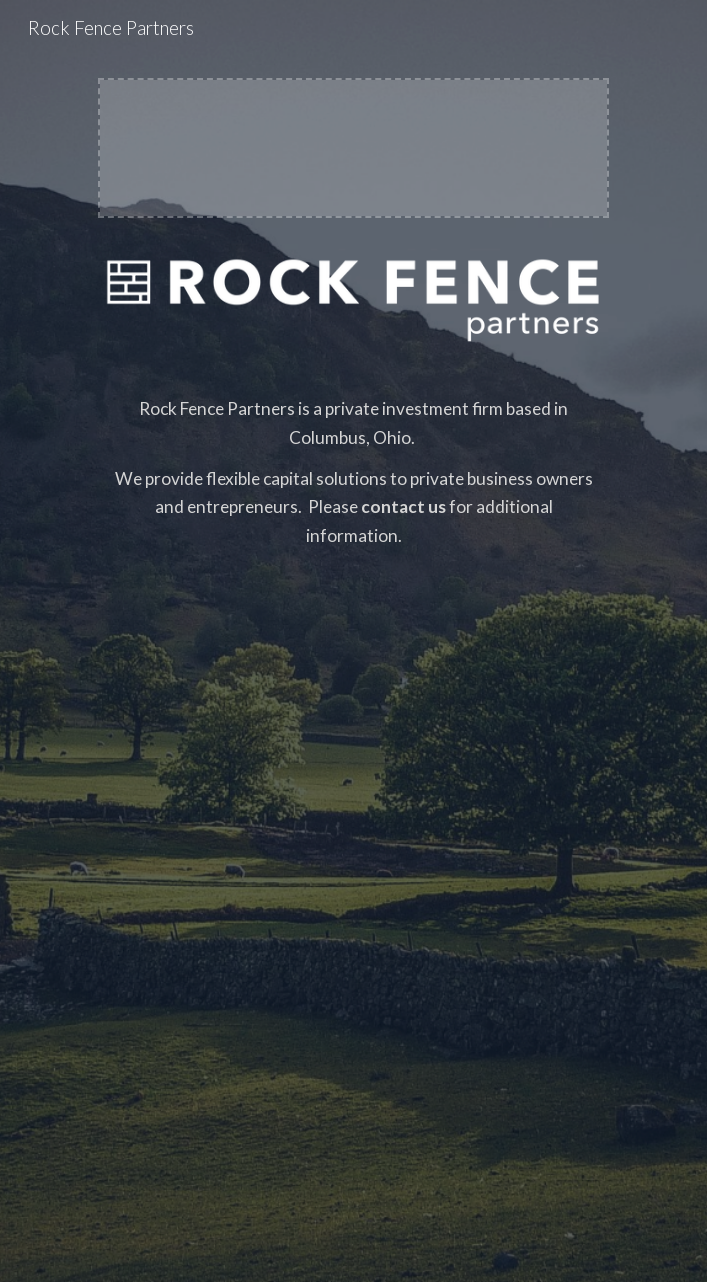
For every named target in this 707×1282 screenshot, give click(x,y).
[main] (353, 800)
